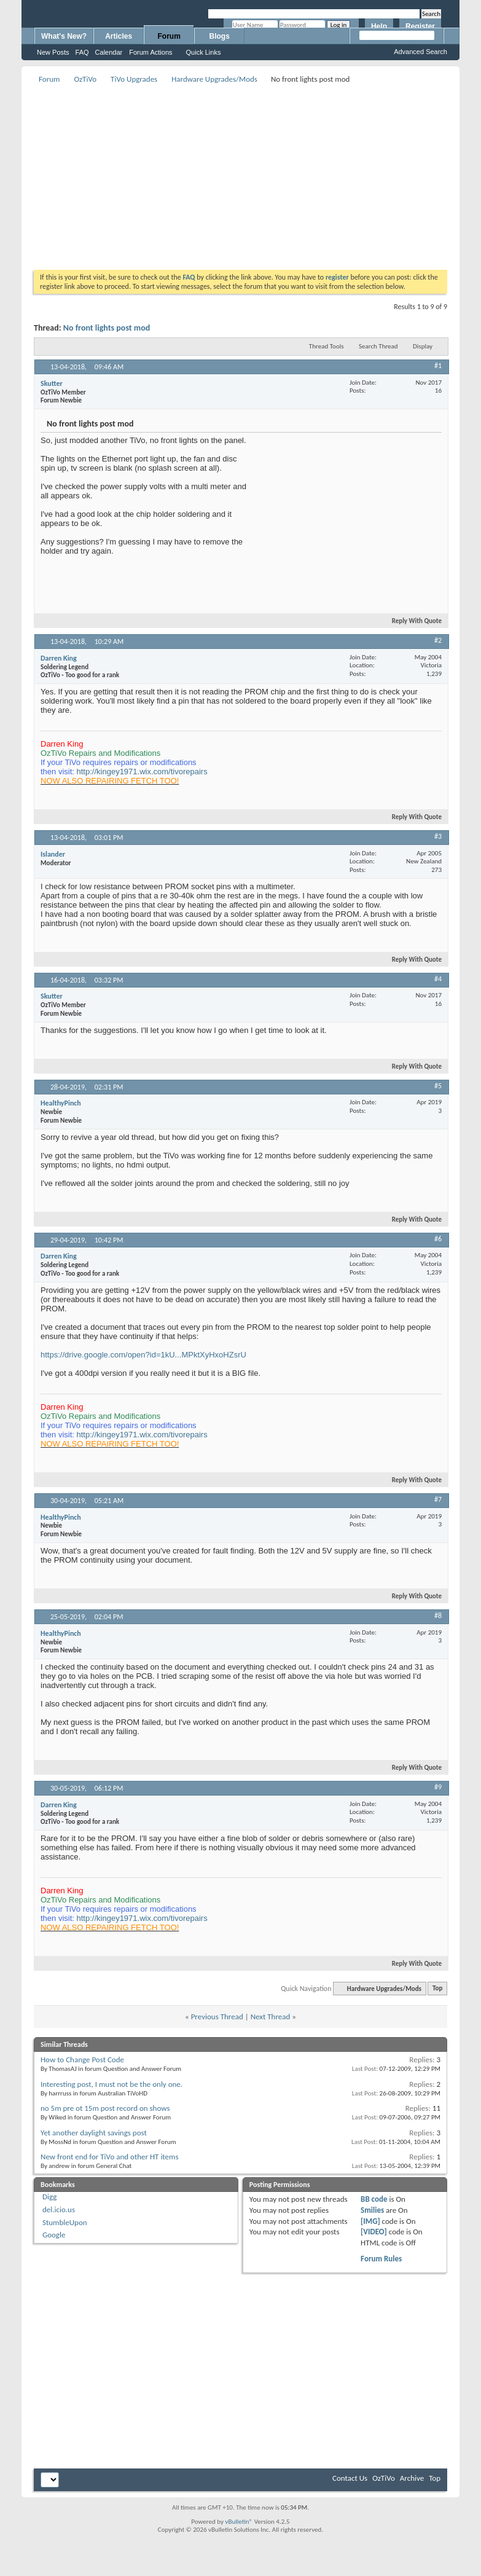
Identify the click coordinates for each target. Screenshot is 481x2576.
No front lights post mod (107, 328)
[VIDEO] (374, 2231)
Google (53, 2234)
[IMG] (370, 2221)
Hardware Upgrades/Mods (214, 79)
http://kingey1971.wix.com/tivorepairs (142, 771)
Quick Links (203, 52)
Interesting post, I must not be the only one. (111, 2084)
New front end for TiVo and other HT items (110, 2156)
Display (422, 346)
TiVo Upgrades (134, 79)
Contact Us (349, 2478)
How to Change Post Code (82, 2059)
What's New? (64, 36)
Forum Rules (381, 2258)
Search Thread (378, 346)
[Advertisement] (211, 173)
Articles (118, 36)
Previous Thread (217, 2016)
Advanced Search (420, 51)
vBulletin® (238, 2522)
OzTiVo (85, 79)
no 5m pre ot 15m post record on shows (105, 2108)
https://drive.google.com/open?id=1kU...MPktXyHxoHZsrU (143, 1354)
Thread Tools (326, 346)
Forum (169, 36)
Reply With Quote (411, 621)
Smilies (372, 2210)
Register (420, 26)
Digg (49, 2196)
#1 (438, 365)
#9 (438, 1787)
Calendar (109, 52)
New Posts (53, 52)
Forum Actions (150, 52)
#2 (438, 640)
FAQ (82, 52)
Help (379, 26)
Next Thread (271, 2016)
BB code (374, 2199)
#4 (438, 979)
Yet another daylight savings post (94, 2132)
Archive (412, 2478)
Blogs (219, 36)
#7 (438, 1499)
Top (437, 1989)
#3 (438, 836)
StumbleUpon (64, 2222)
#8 (438, 1615)
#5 (438, 1086)
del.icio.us (58, 2209)
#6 (438, 1239)
